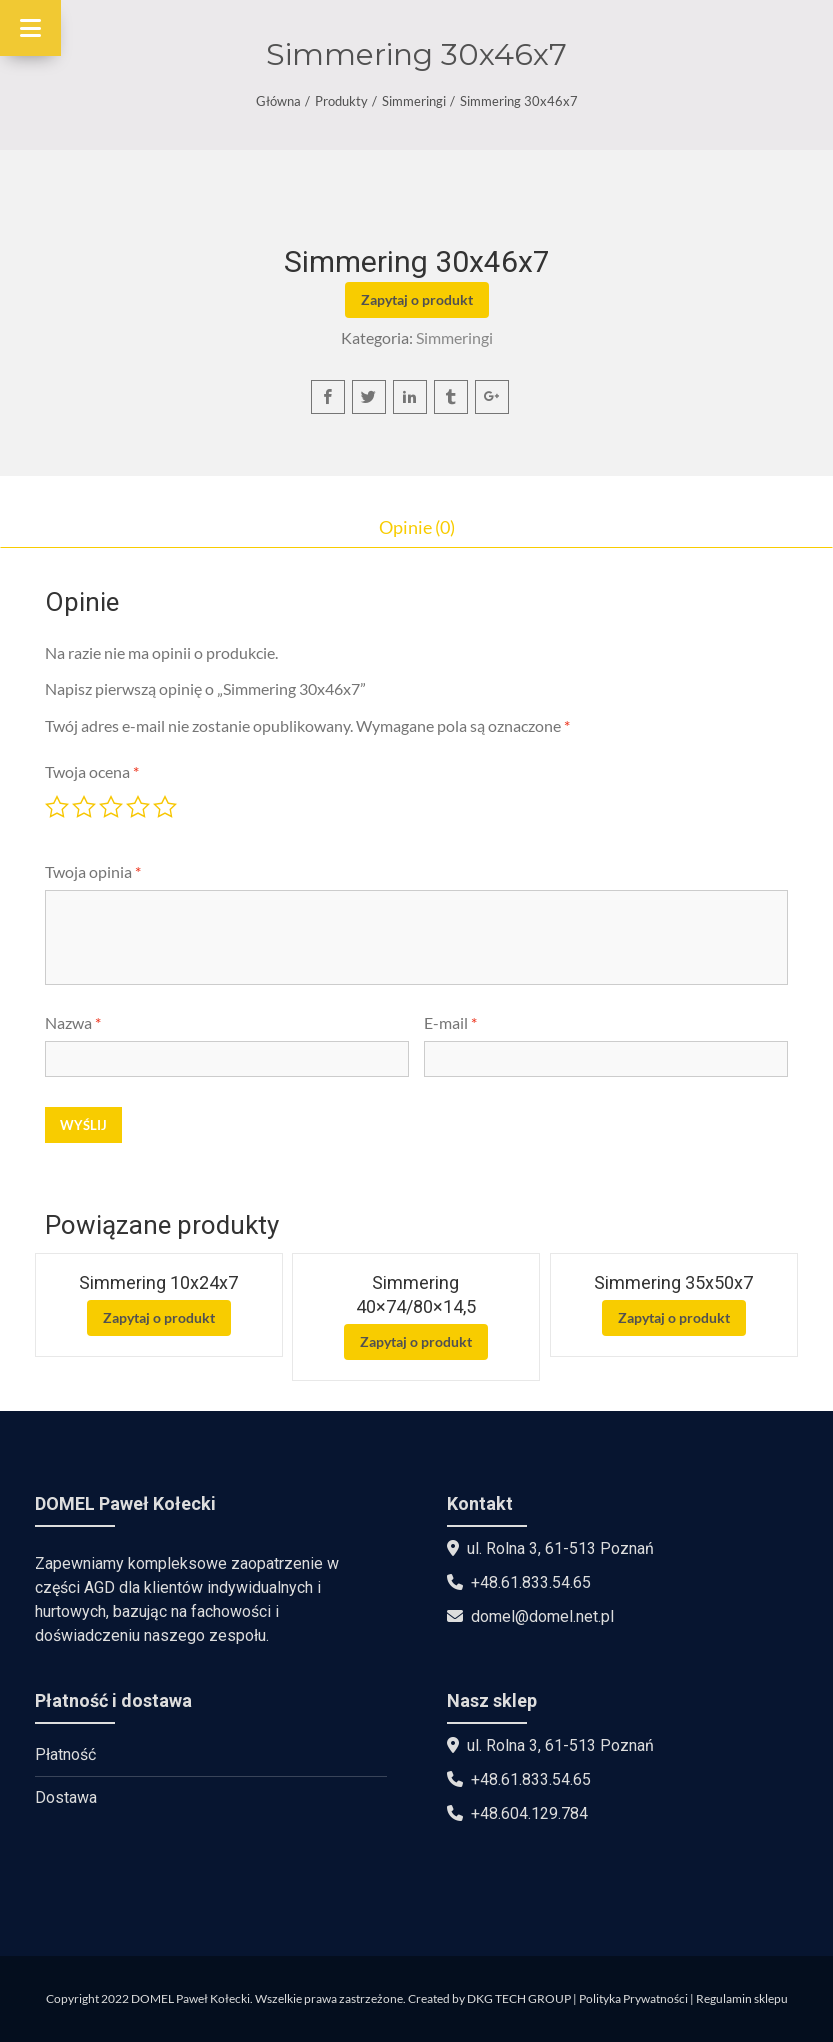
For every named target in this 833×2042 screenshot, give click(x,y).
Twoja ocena (92, 771)
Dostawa (66, 1797)
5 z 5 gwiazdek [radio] (165, 807)
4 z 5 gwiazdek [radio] (138, 807)
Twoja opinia (93, 871)
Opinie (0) (417, 527)
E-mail (450, 1022)
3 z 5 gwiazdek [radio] (111, 807)
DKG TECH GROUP (519, 1998)
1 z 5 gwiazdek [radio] (57, 807)
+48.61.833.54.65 (531, 1582)
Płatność (65, 1754)
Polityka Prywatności (633, 1998)
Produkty (341, 101)
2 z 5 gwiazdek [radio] (84, 807)
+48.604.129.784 (529, 1813)
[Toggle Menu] (30, 28)
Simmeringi (414, 101)
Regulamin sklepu (742, 1998)
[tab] (416, 527)
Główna (278, 101)
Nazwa (73, 1022)
